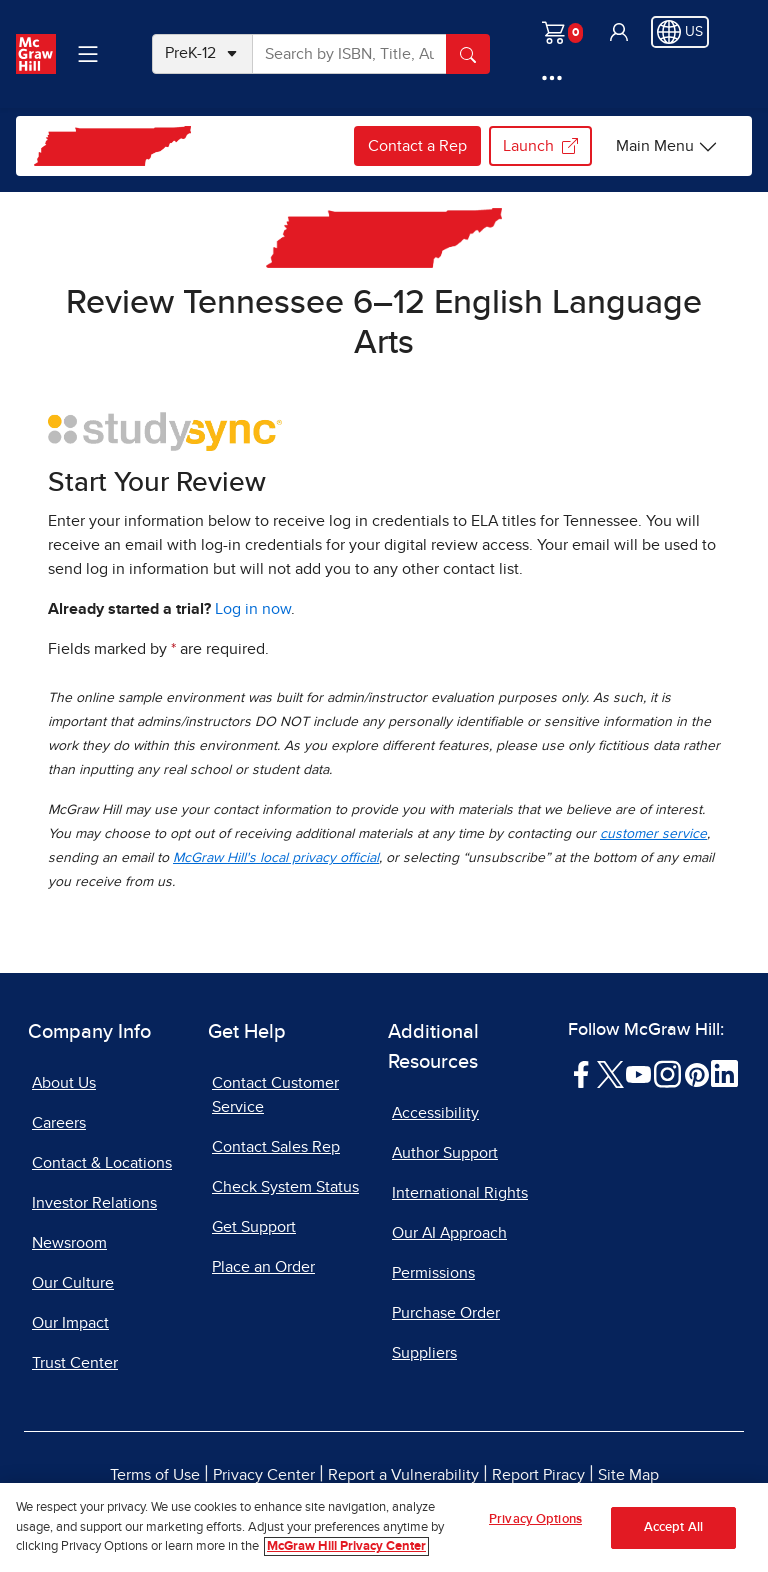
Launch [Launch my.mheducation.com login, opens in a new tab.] (540, 146)
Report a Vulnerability (403, 1475)
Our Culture (73, 1283)
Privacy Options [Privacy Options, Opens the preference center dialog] (535, 1526)
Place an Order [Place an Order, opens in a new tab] (263, 1267)
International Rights (460, 1193)
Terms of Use (155, 1475)
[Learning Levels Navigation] (88, 54)
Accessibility (435, 1113)
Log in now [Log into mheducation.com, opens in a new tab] (253, 609)
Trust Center (75, 1363)
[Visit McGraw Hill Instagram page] (667, 1073)
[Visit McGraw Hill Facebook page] (581, 1073)
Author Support (445, 1153)
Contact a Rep (417, 146)
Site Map (628, 1475)
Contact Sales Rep (276, 1147)
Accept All (673, 1534)
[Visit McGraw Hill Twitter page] (610, 1073)
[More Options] (552, 78)
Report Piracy (538, 1475)
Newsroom (69, 1243)
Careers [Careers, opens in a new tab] (59, 1123)
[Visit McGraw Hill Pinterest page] (696, 1073)
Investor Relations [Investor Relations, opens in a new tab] (94, 1203)
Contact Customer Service (275, 1095)
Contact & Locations (102, 1163)
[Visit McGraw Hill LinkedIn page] (724, 1073)
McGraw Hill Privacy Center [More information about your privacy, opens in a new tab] (346, 1554)
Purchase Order (446, 1313)
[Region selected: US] (680, 32)
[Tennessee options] (667, 146)
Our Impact (70, 1323)
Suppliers (424, 1353)
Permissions (433, 1273)
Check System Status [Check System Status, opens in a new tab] (285, 1187)
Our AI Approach (449, 1233)
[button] (619, 32)
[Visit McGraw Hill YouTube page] (638, 1073)
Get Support (254, 1227)
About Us (64, 1083)
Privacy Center (264, 1475)
